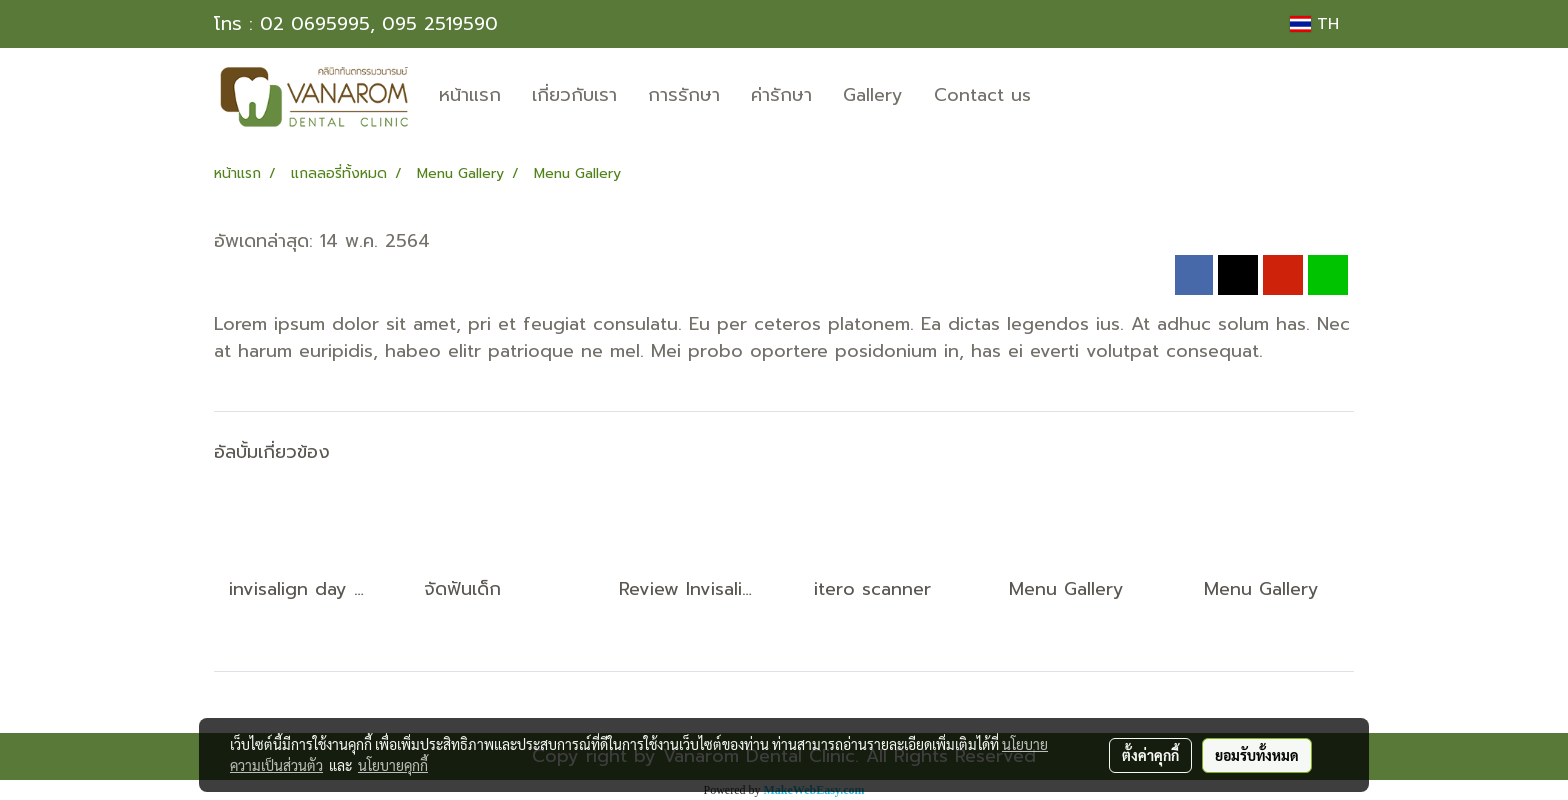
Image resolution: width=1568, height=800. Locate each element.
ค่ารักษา (781, 95)
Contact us (982, 95)
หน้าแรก (470, 95)
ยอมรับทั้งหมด (1257, 755)
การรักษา (684, 95)
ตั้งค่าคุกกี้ (1150, 755)
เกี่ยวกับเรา (574, 95)
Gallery (873, 95)
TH (1314, 24)
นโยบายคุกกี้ (393, 765)
